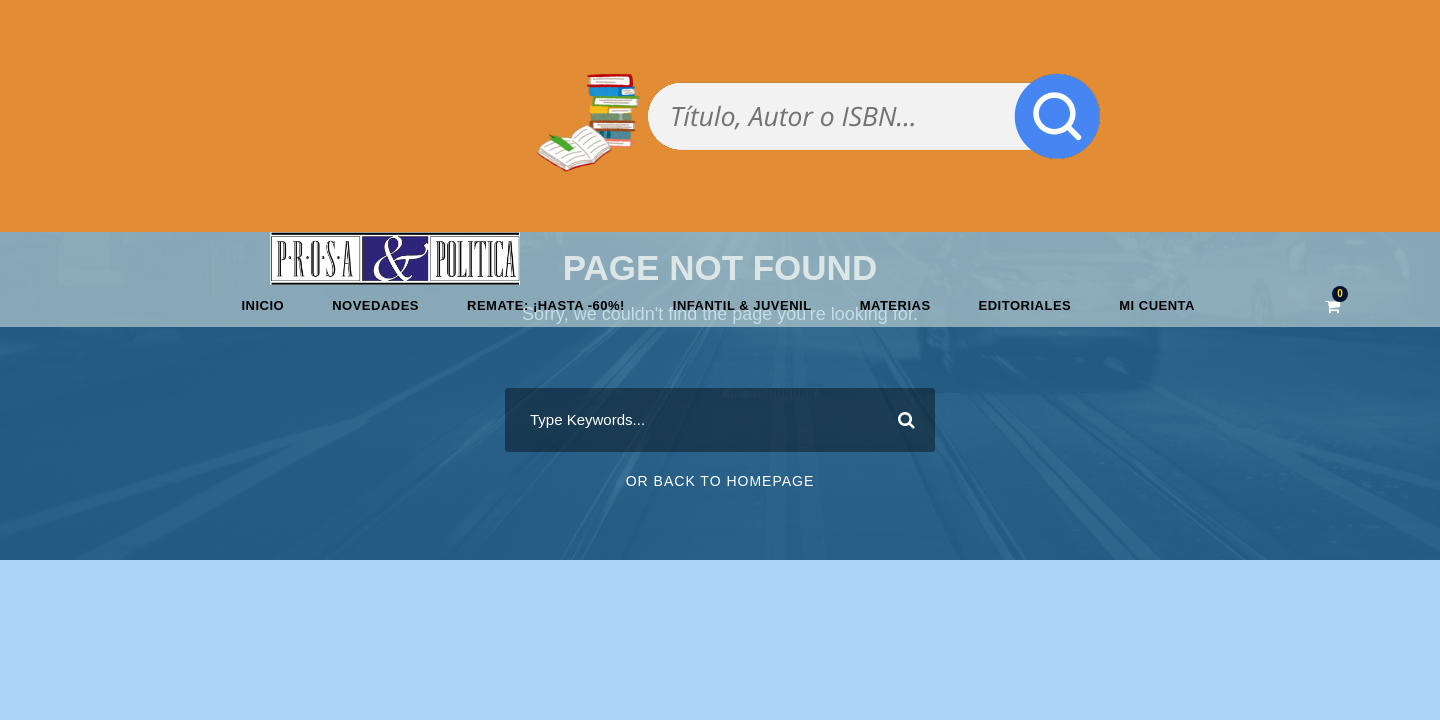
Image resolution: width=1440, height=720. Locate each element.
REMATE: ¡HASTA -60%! (546, 305)
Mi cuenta (1157, 305)
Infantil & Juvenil (742, 305)
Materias (895, 305)
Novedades (375, 305)
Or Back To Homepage (720, 481)
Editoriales (1025, 305)
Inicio (262, 305)
